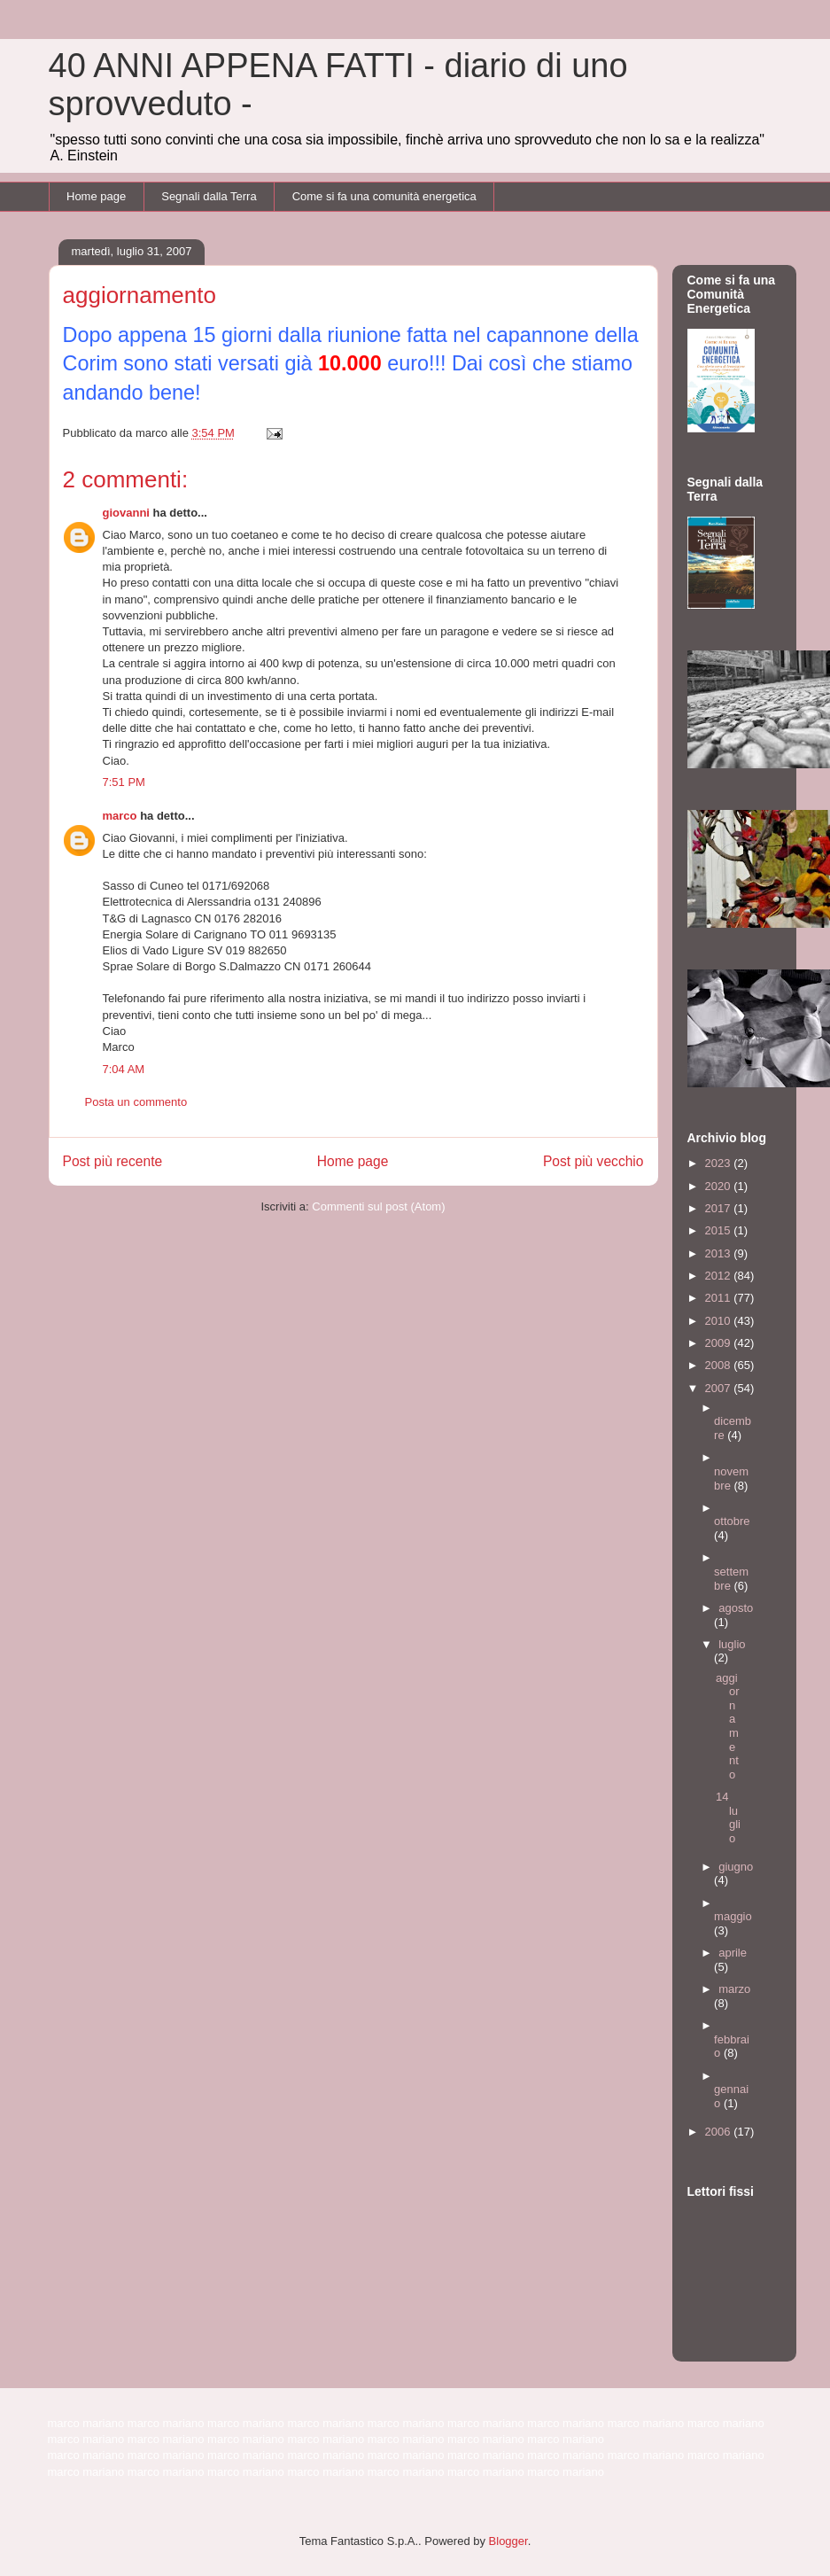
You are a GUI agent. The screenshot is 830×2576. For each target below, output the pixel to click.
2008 (719, 1365)
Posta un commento (136, 1102)
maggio (733, 1916)
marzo (734, 1989)
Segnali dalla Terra (208, 196)
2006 (719, 2131)
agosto (735, 1608)
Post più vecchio (593, 1161)
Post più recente (113, 1161)
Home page (96, 196)
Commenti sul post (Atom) (378, 1206)
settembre (731, 1578)
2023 (719, 1163)
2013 (719, 1253)
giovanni (126, 512)
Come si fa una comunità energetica (384, 196)
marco (120, 815)
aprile (732, 1952)
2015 (719, 1230)
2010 (719, 1320)
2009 (719, 1343)
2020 (719, 1186)
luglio (731, 1644)
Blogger (508, 2541)
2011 (719, 1297)
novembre (731, 1478)
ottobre (731, 1521)
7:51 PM (124, 782)
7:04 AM (124, 1069)
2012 (719, 1275)
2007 (719, 1388)
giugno (735, 1866)
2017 (719, 1208)
